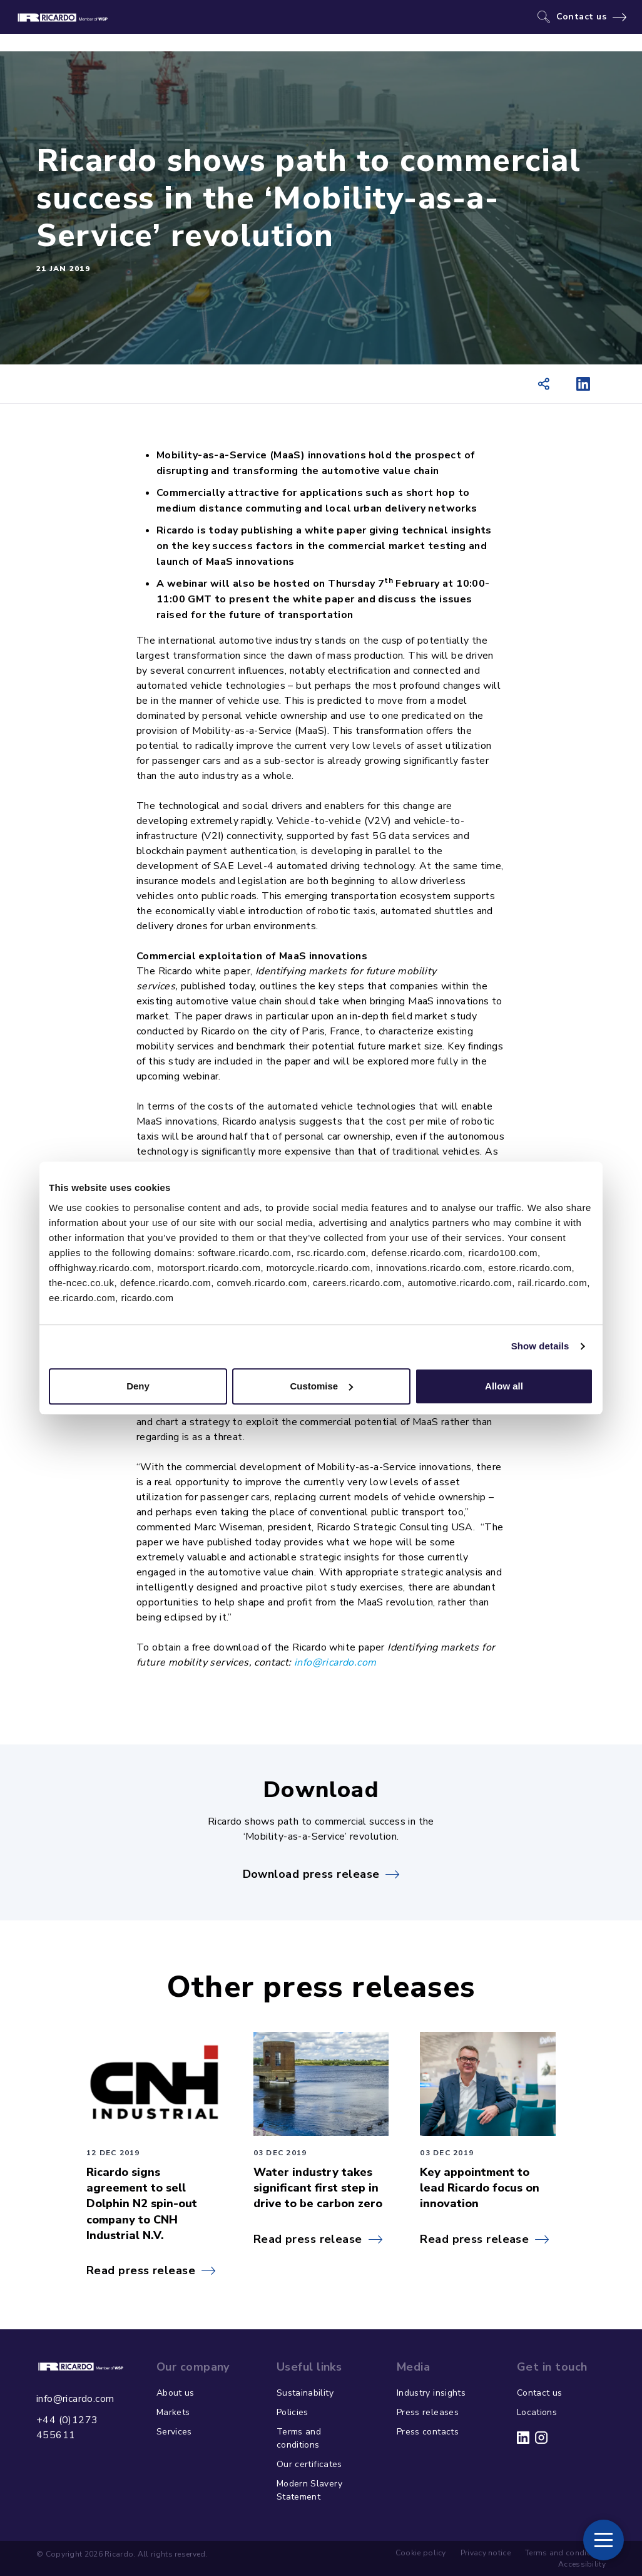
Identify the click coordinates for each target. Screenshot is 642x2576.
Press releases (428, 2412)
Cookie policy (420, 2553)
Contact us (581, 17)
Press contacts (428, 2432)
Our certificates (309, 2464)
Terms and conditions (299, 2438)
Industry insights (431, 2393)
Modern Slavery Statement (309, 2490)
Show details (540, 1346)
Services (174, 2432)
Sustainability (305, 2393)
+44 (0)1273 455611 (67, 2427)
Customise (321, 1386)
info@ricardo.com (335, 1662)
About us (175, 2393)
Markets (173, 2412)
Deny (138, 1386)
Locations (537, 2412)
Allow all (504, 1386)
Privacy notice (486, 2553)
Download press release (311, 1874)
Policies (292, 2412)
